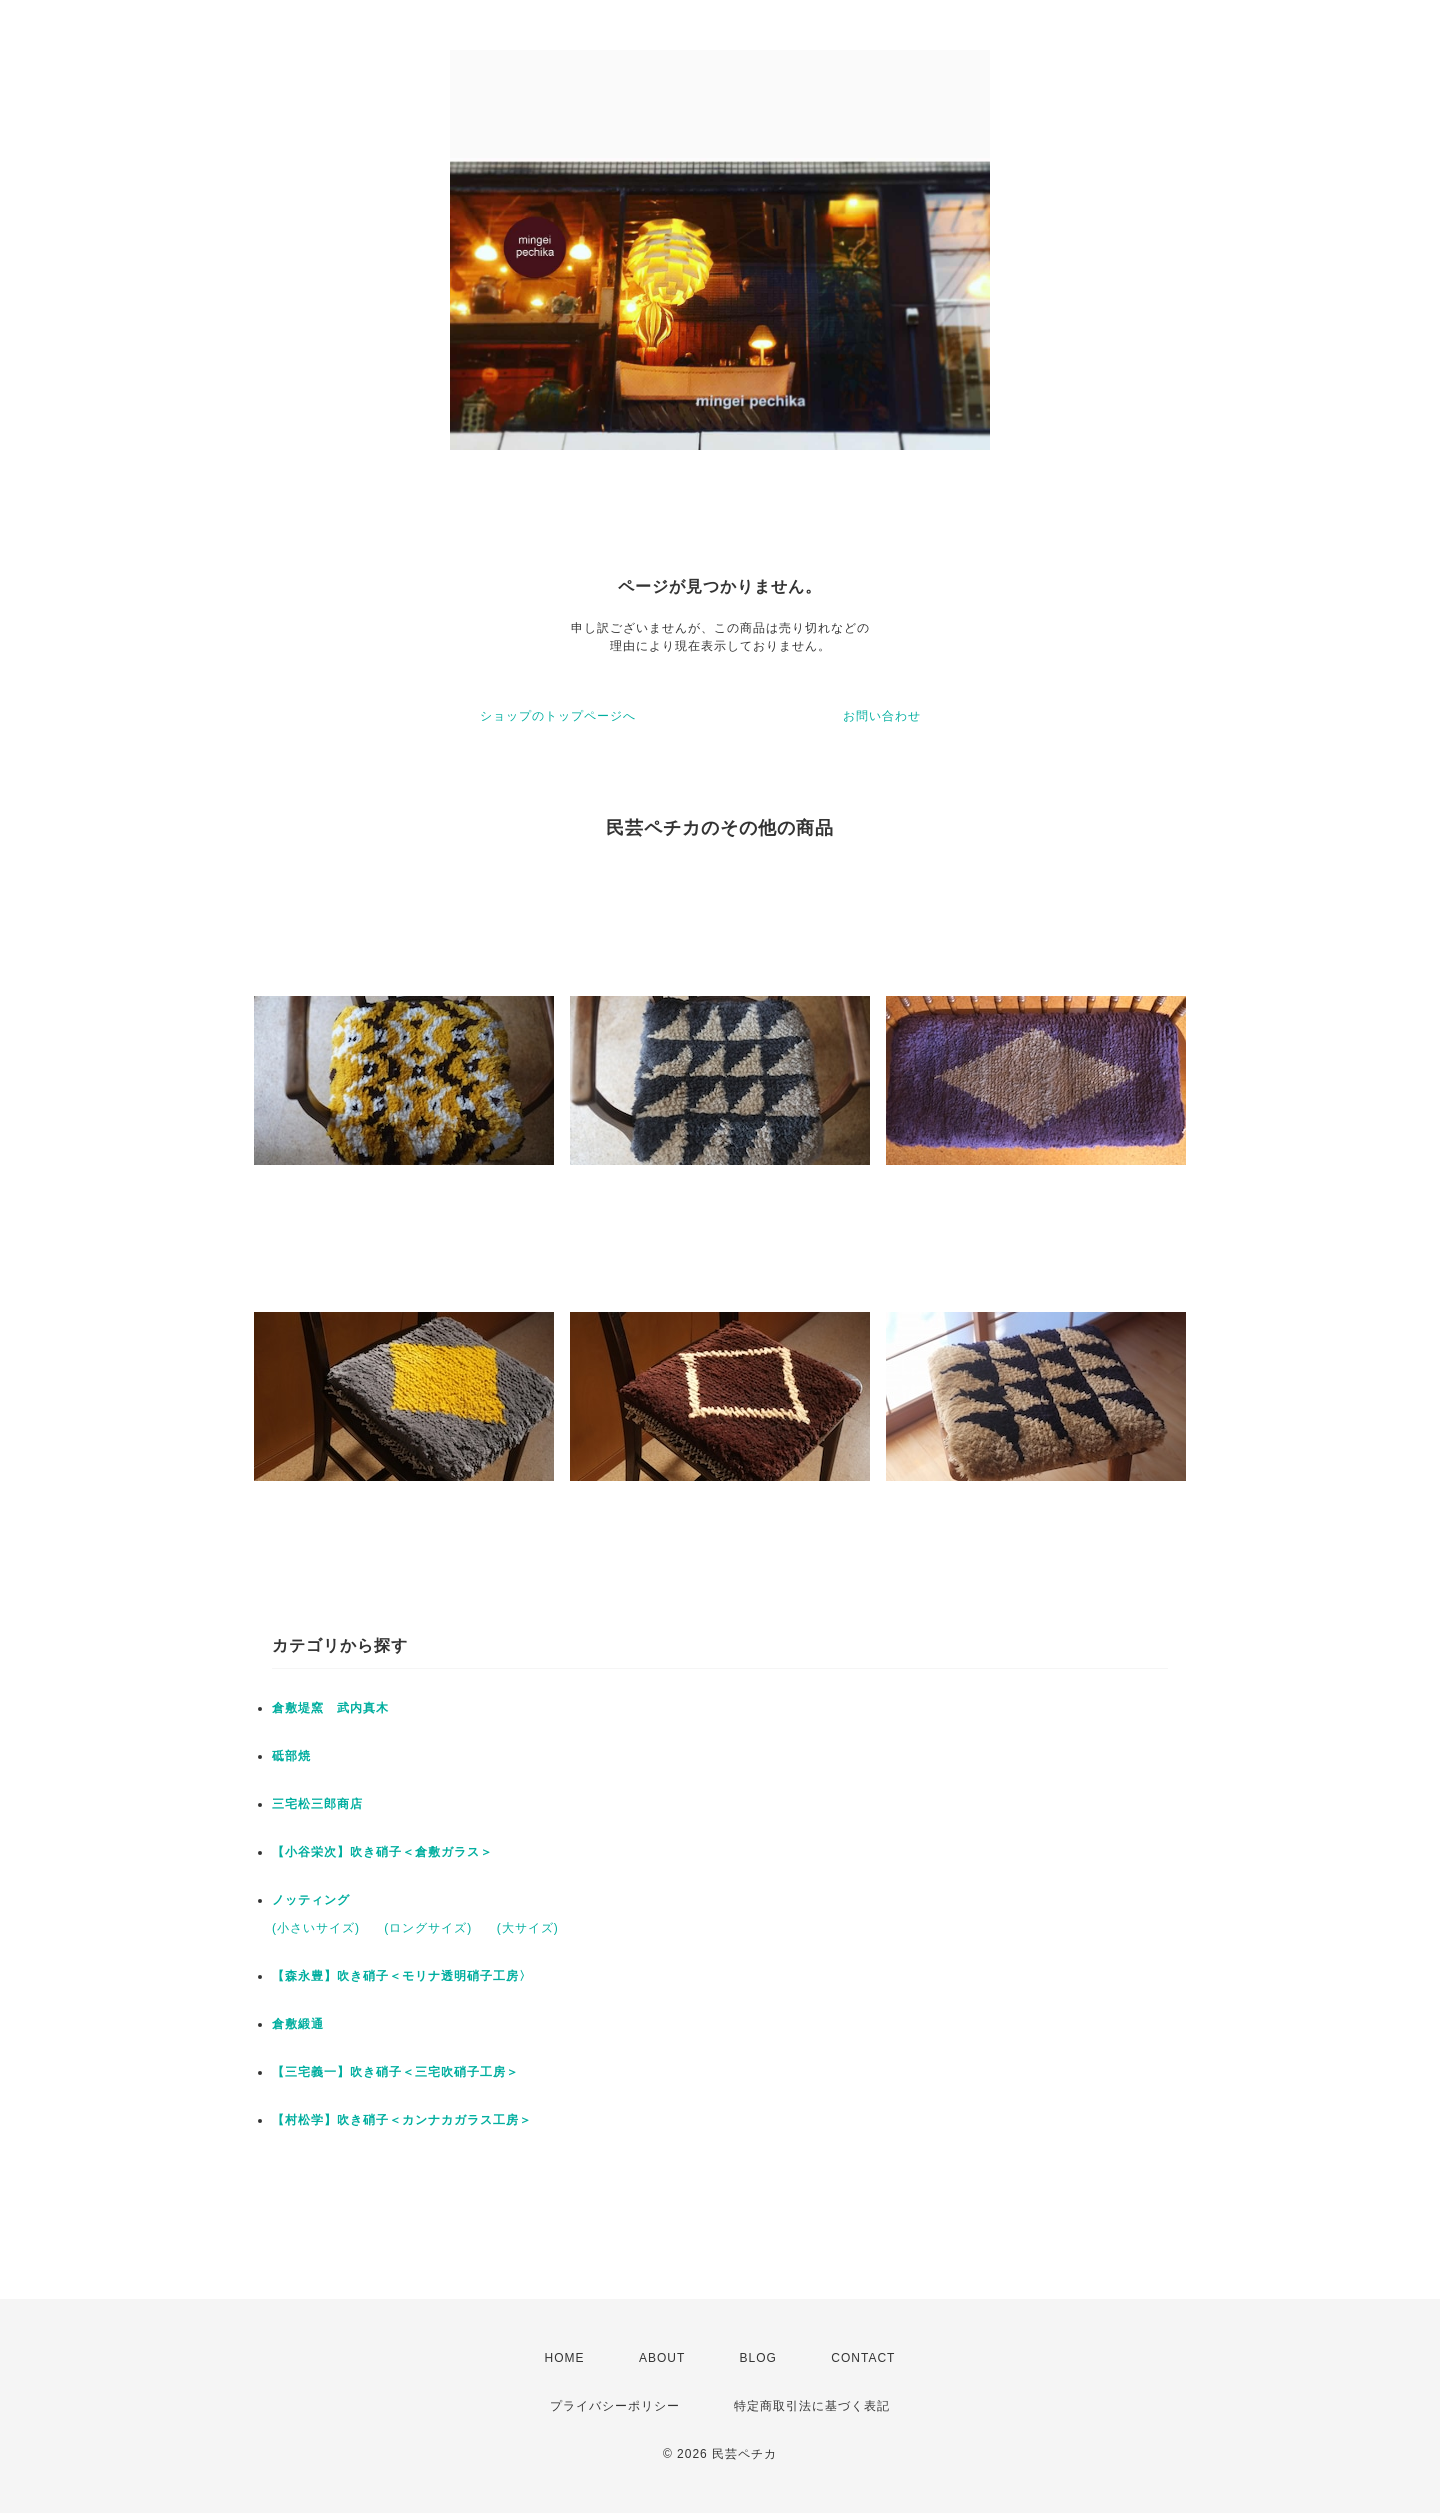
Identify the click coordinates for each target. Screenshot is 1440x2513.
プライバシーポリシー (615, 2406)
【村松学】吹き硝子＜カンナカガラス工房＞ (402, 2120)
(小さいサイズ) (316, 1928)
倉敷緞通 (298, 2024)
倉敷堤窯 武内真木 (330, 1708)
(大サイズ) (528, 1928)
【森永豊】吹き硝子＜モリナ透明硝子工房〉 (402, 1976)
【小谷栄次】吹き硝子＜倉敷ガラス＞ (382, 1852)
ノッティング (311, 1900)
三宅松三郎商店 (317, 1804)
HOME (565, 2358)
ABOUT (662, 2358)
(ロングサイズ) (428, 1928)
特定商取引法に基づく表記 (812, 2406)
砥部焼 (291, 1756)
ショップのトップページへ (558, 716)
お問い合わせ (882, 716)
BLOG (758, 2358)
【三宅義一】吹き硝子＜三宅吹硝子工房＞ (395, 2072)
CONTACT (863, 2358)
